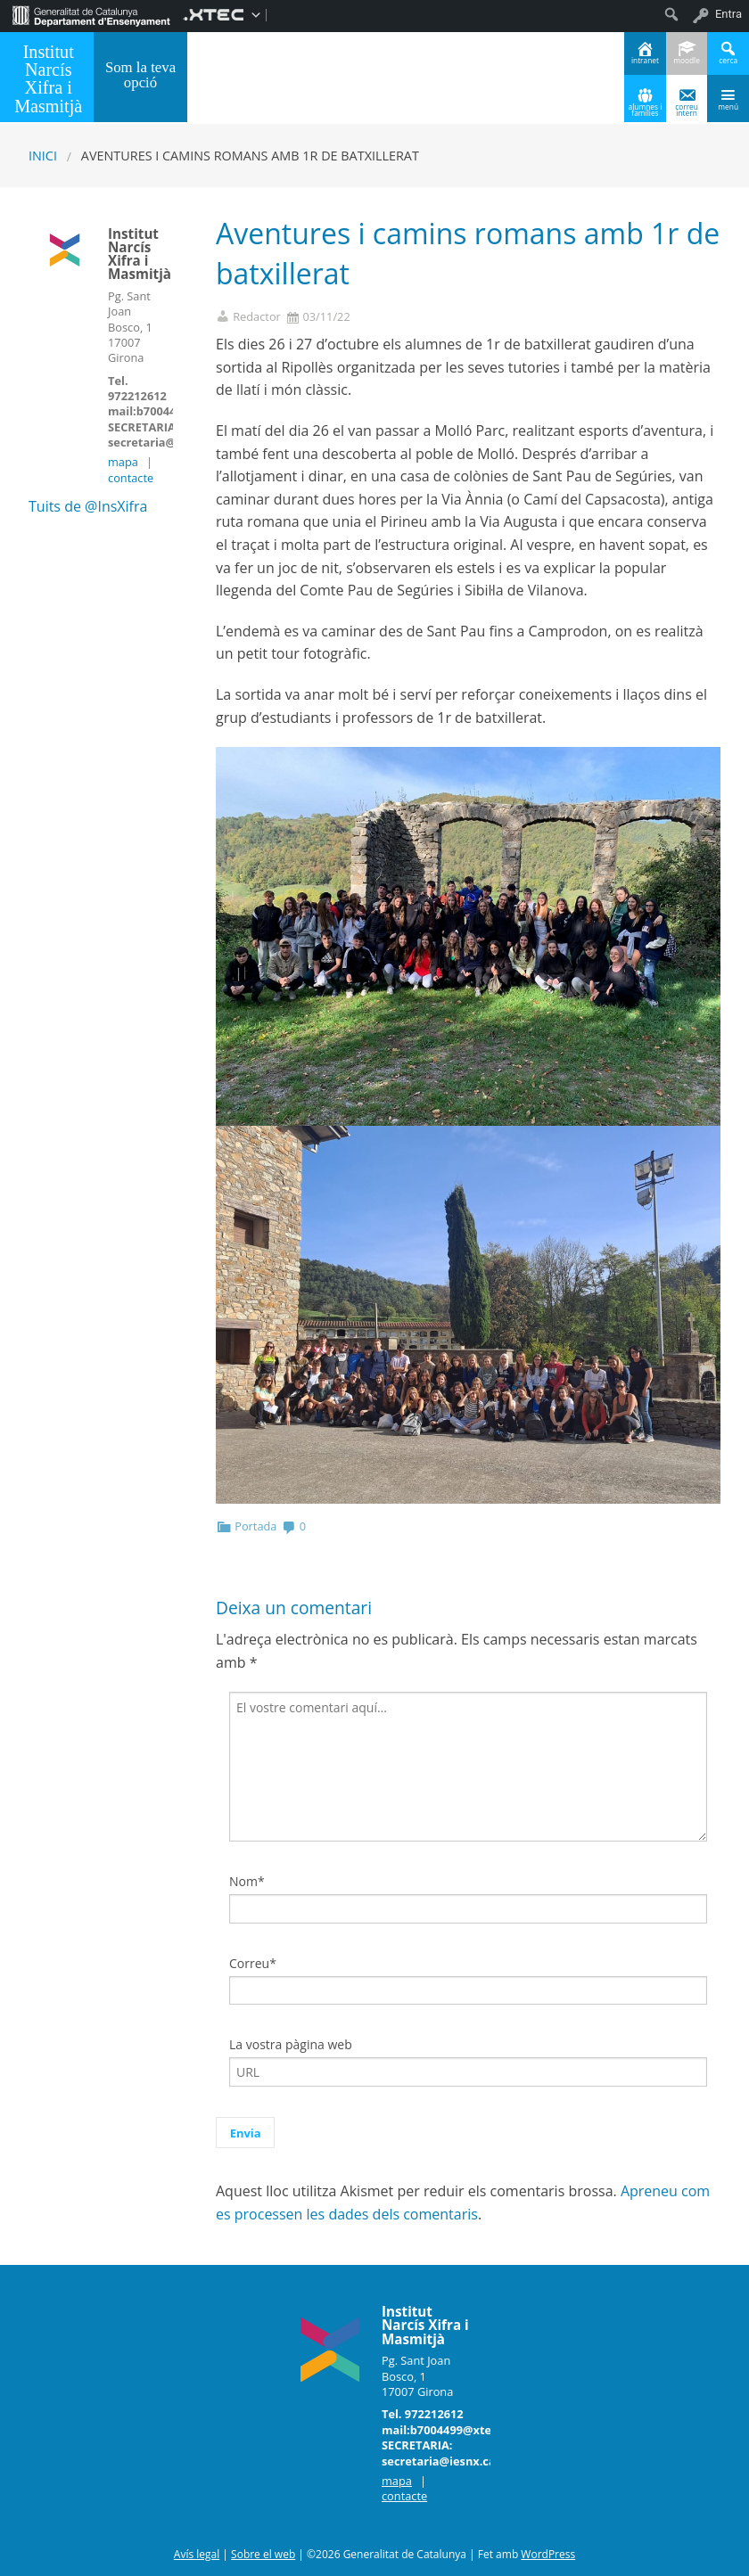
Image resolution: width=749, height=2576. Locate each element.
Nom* (247, 1881)
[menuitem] (91, 14)
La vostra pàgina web (290, 2044)
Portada (255, 1526)
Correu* (252, 1963)
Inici (43, 155)
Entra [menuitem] (728, 14)
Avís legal (196, 2554)
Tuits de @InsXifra (88, 506)
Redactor (257, 317)
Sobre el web (263, 2554)
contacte (130, 478)
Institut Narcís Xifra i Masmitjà (48, 78)
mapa (123, 462)
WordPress (548, 2554)
